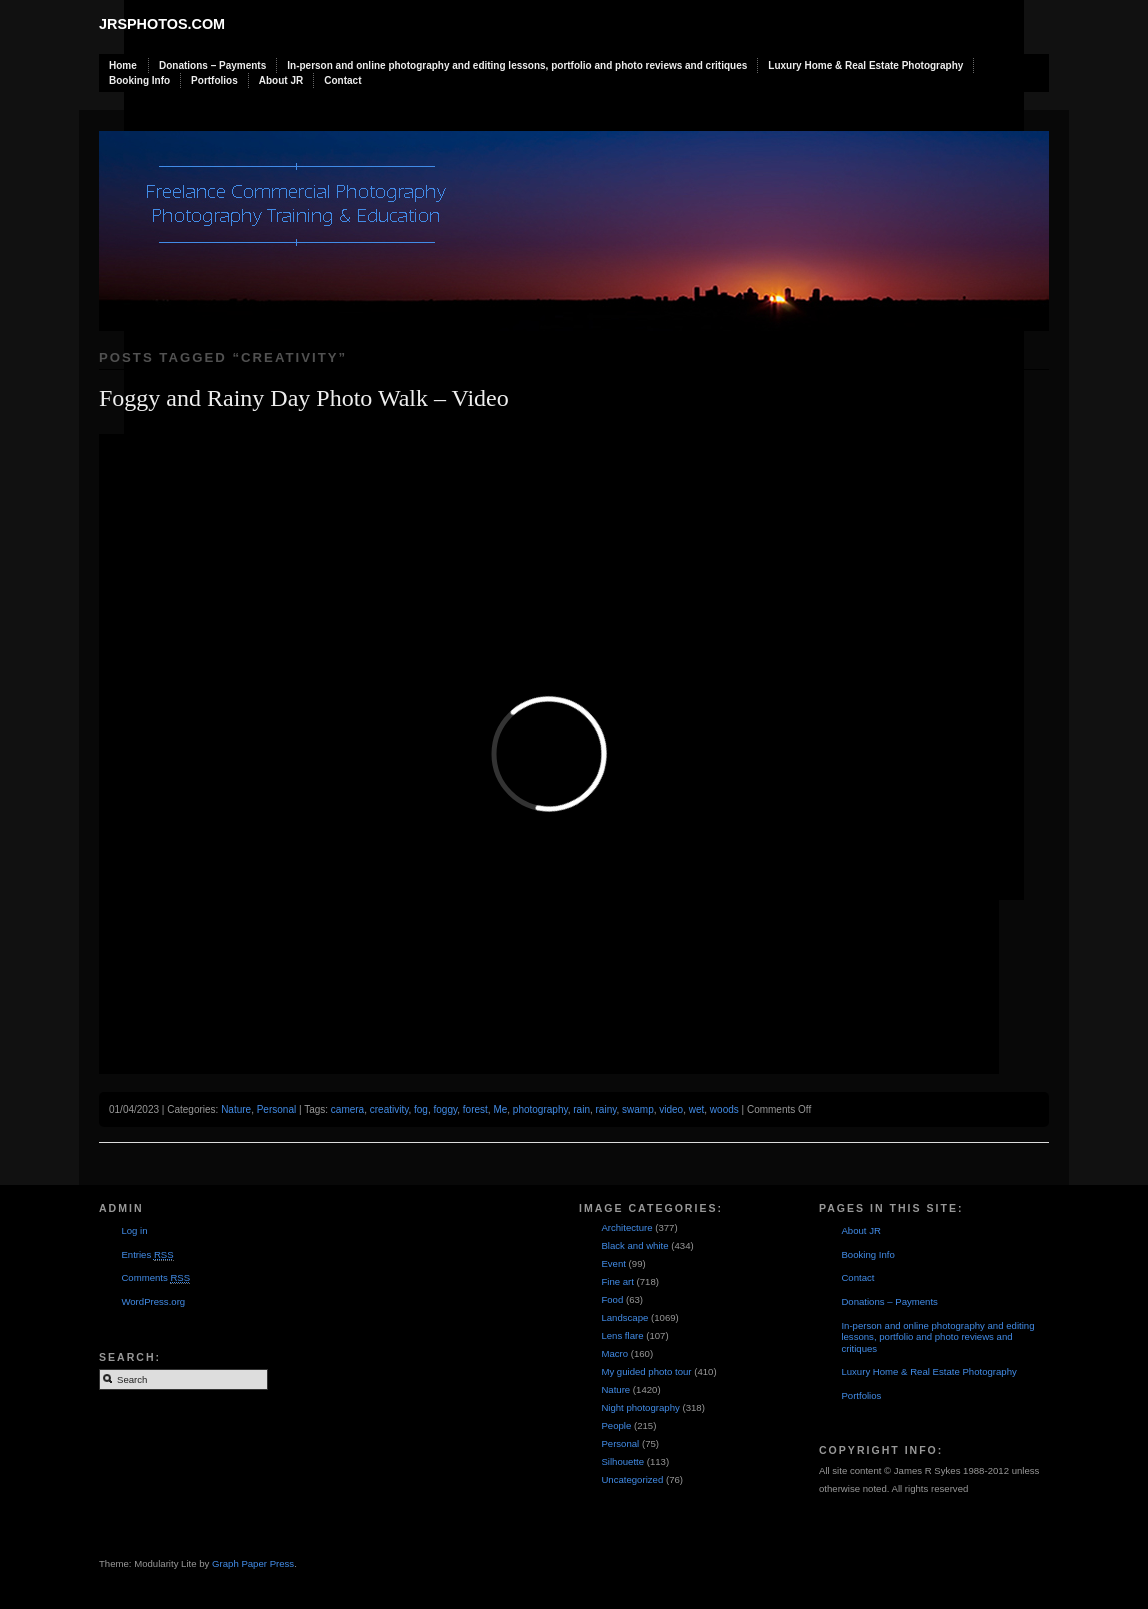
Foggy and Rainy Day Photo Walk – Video (304, 398)
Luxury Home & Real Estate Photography (865, 65)
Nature (236, 1109)
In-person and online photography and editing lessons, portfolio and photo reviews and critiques (517, 65)
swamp (638, 1109)
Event (613, 1263)
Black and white (634, 1245)
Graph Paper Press (253, 1563)
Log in (134, 1230)
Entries (147, 1255)
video (671, 1109)
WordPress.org (153, 1301)
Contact (342, 80)
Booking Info (139, 80)
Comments (155, 1278)
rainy (606, 1109)
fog (421, 1109)
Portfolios (214, 80)
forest (475, 1109)
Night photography (640, 1407)
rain (581, 1109)
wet (697, 1109)
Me (500, 1109)
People (616, 1425)
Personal (276, 1109)
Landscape (624, 1317)
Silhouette (622, 1461)
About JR (281, 80)
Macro (614, 1353)
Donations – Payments (212, 65)
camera (347, 1109)
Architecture (626, 1227)
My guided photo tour (646, 1371)
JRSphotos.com (162, 24)
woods (724, 1109)
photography (540, 1109)
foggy (446, 1109)
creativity (389, 1109)
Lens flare (622, 1335)
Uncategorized (632, 1479)
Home (123, 65)
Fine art (617, 1281)
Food (612, 1299)
